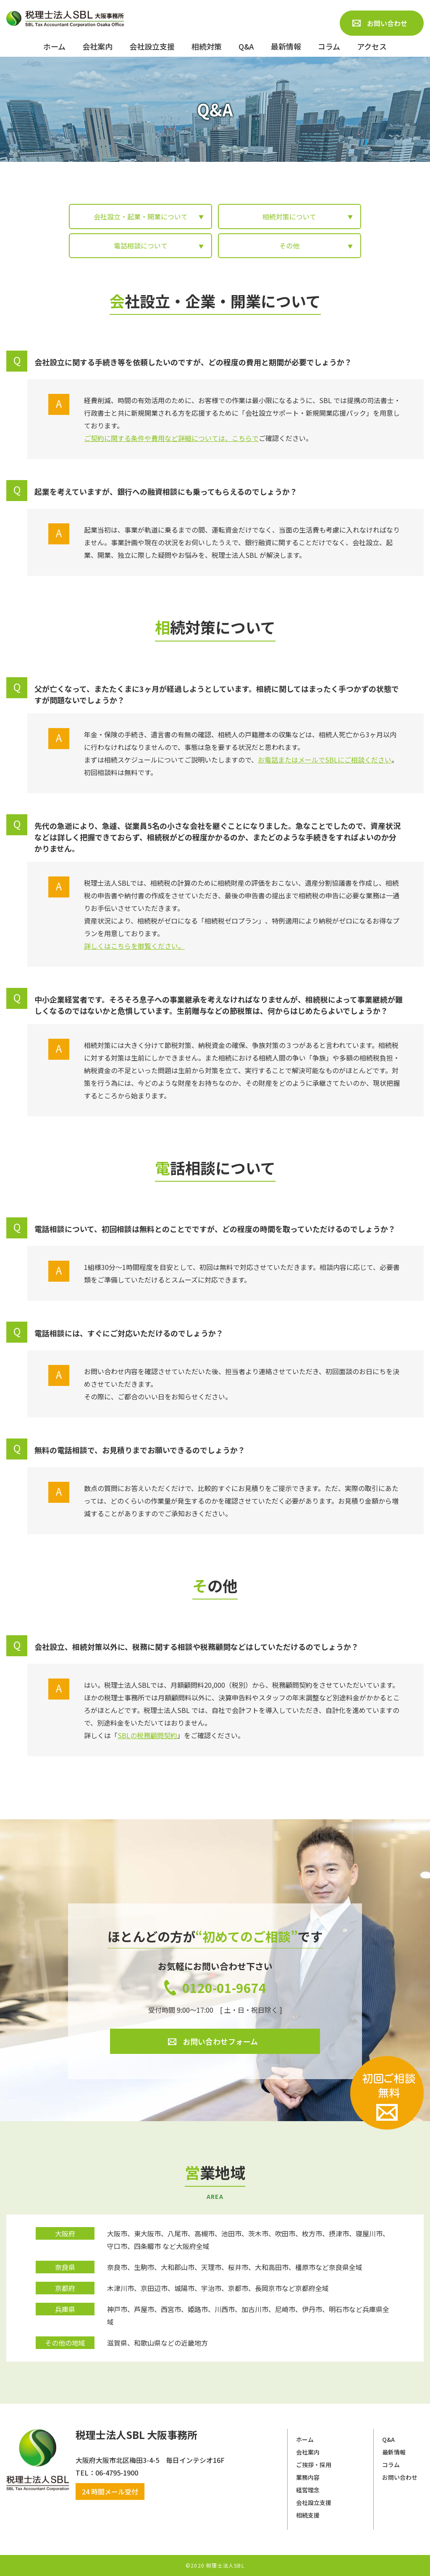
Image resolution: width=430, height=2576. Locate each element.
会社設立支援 (313, 2502)
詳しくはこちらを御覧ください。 (134, 946)
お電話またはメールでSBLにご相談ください (324, 760)
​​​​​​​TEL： (85, 2473)
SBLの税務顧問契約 (147, 1735)
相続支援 (308, 2515)
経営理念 (308, 2490)
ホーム (305, 2439)
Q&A (388, 2439)
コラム (391, 2464)
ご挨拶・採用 (313, 2464)
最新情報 (394, 2452)
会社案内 (308, 2452)
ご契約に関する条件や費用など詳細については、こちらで (171, 438)
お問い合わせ (399, 2477)
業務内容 (308, 2477)
